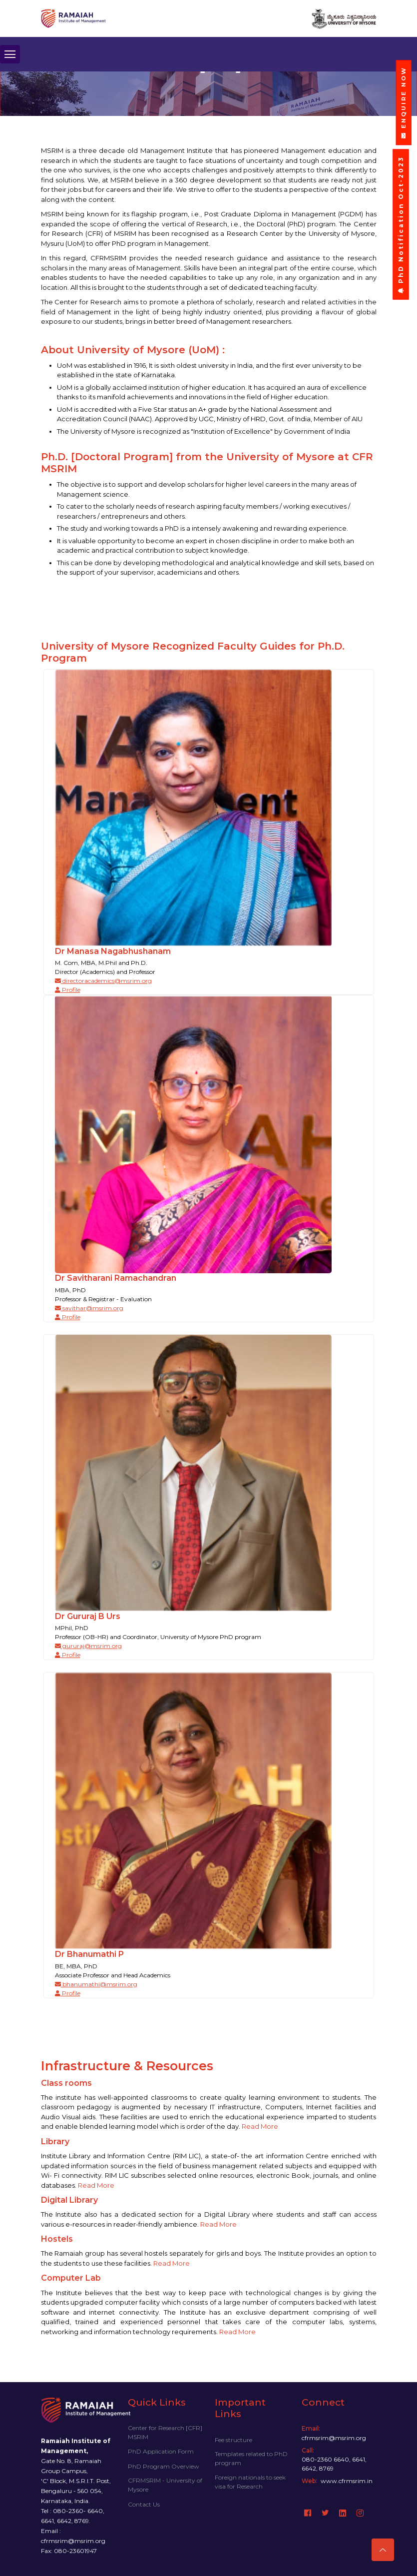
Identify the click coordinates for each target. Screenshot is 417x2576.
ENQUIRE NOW (403, 102)
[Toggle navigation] (10, 56)
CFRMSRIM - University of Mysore (165, 2485)
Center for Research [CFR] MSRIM (165, 2432)
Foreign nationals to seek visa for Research (250, 2482)
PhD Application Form (161, 2451)
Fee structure (233, 2440)
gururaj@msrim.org (88, 1646)
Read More (260, 2126)
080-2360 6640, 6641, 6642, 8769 (334, 2464)
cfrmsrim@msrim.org (334, 2438)
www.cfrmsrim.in (347, 2481)
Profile (67, 989)
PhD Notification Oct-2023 (401, 224)
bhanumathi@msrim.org (96, 1984)
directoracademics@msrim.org (103, 980)
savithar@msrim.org (89, 1308)
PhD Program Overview (163, 2466)
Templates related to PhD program (251, 2458)
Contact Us (144, 2504)
